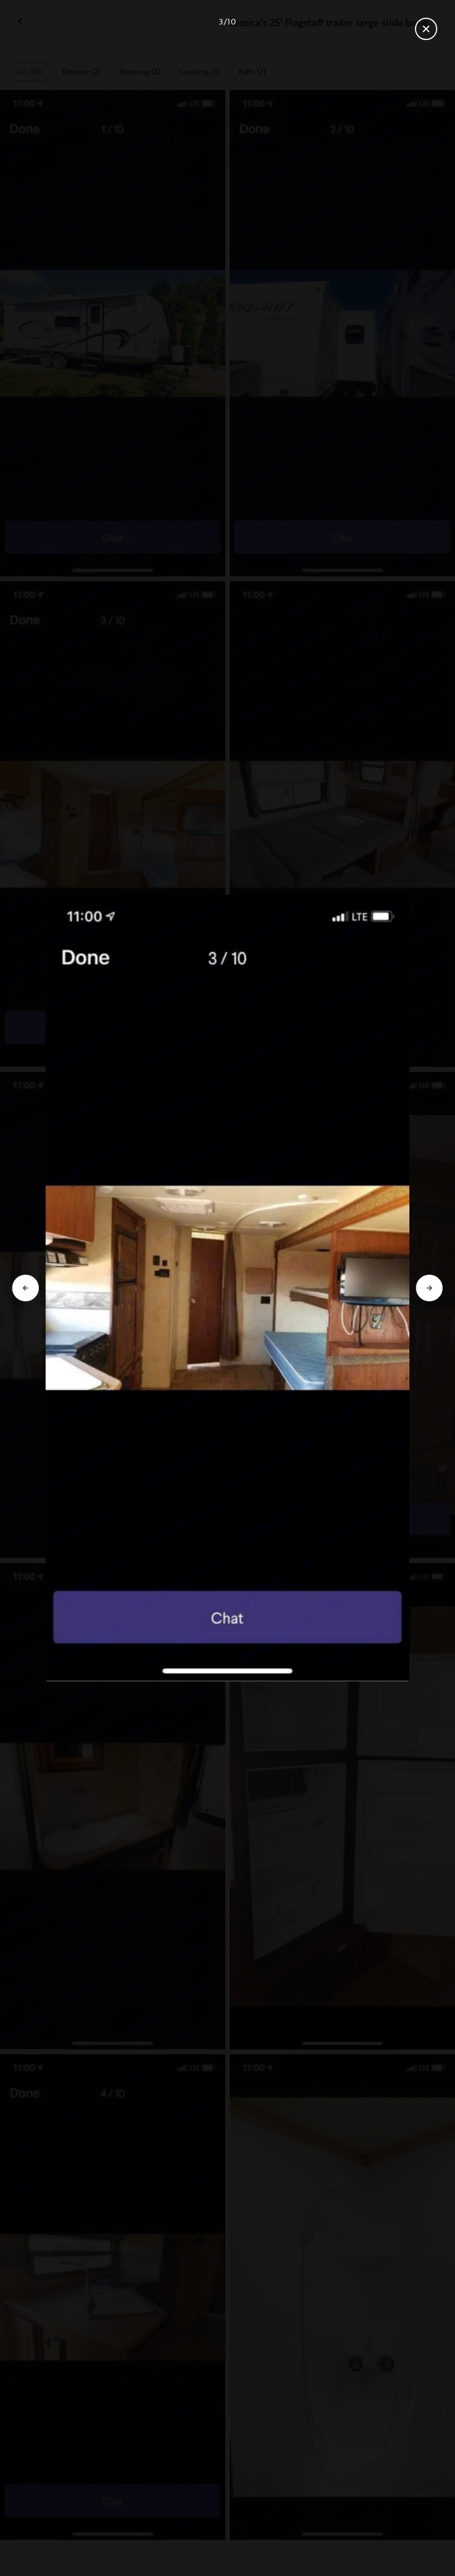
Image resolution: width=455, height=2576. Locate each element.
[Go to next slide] (429, 1288)
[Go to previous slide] (25, 1288)
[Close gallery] (426, 29)
